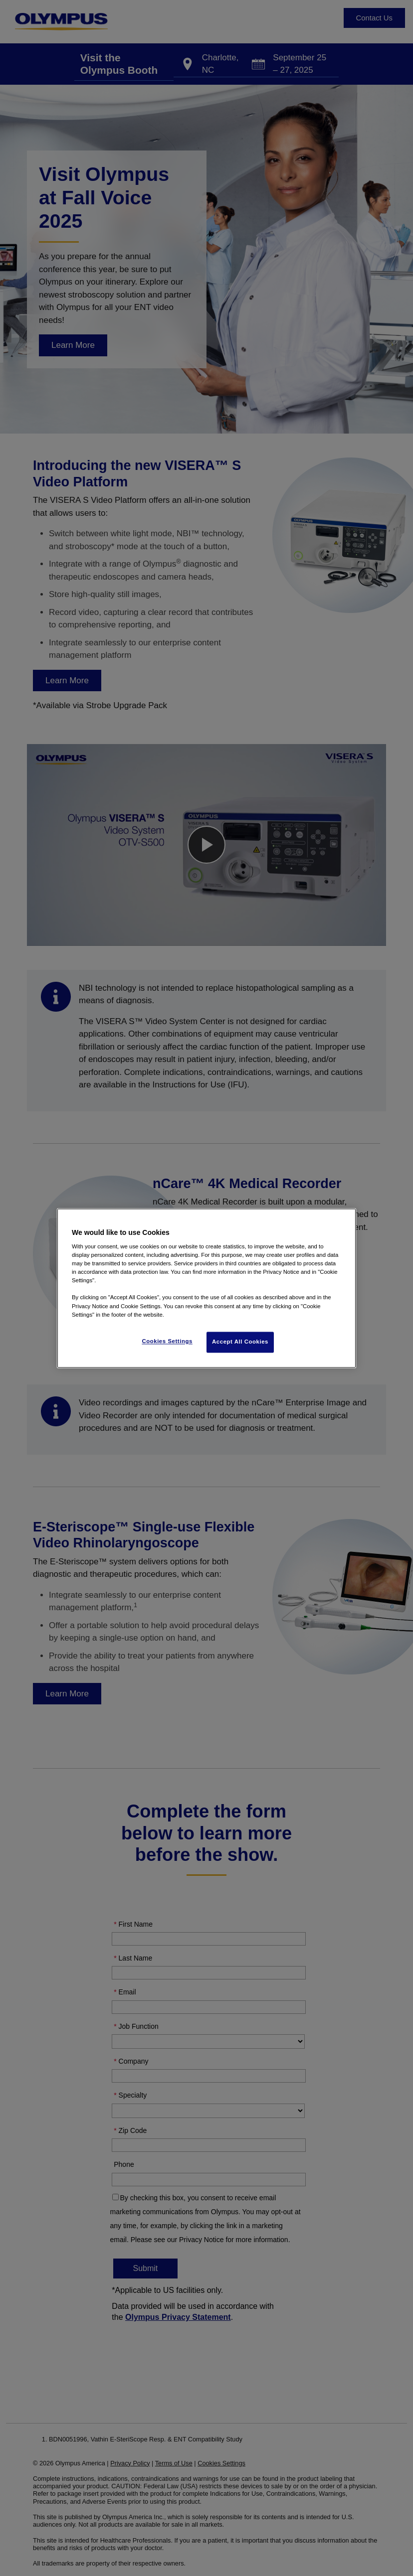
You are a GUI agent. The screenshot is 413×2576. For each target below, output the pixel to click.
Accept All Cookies (240, 1342)
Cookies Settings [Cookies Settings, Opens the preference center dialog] (167, 1341)
